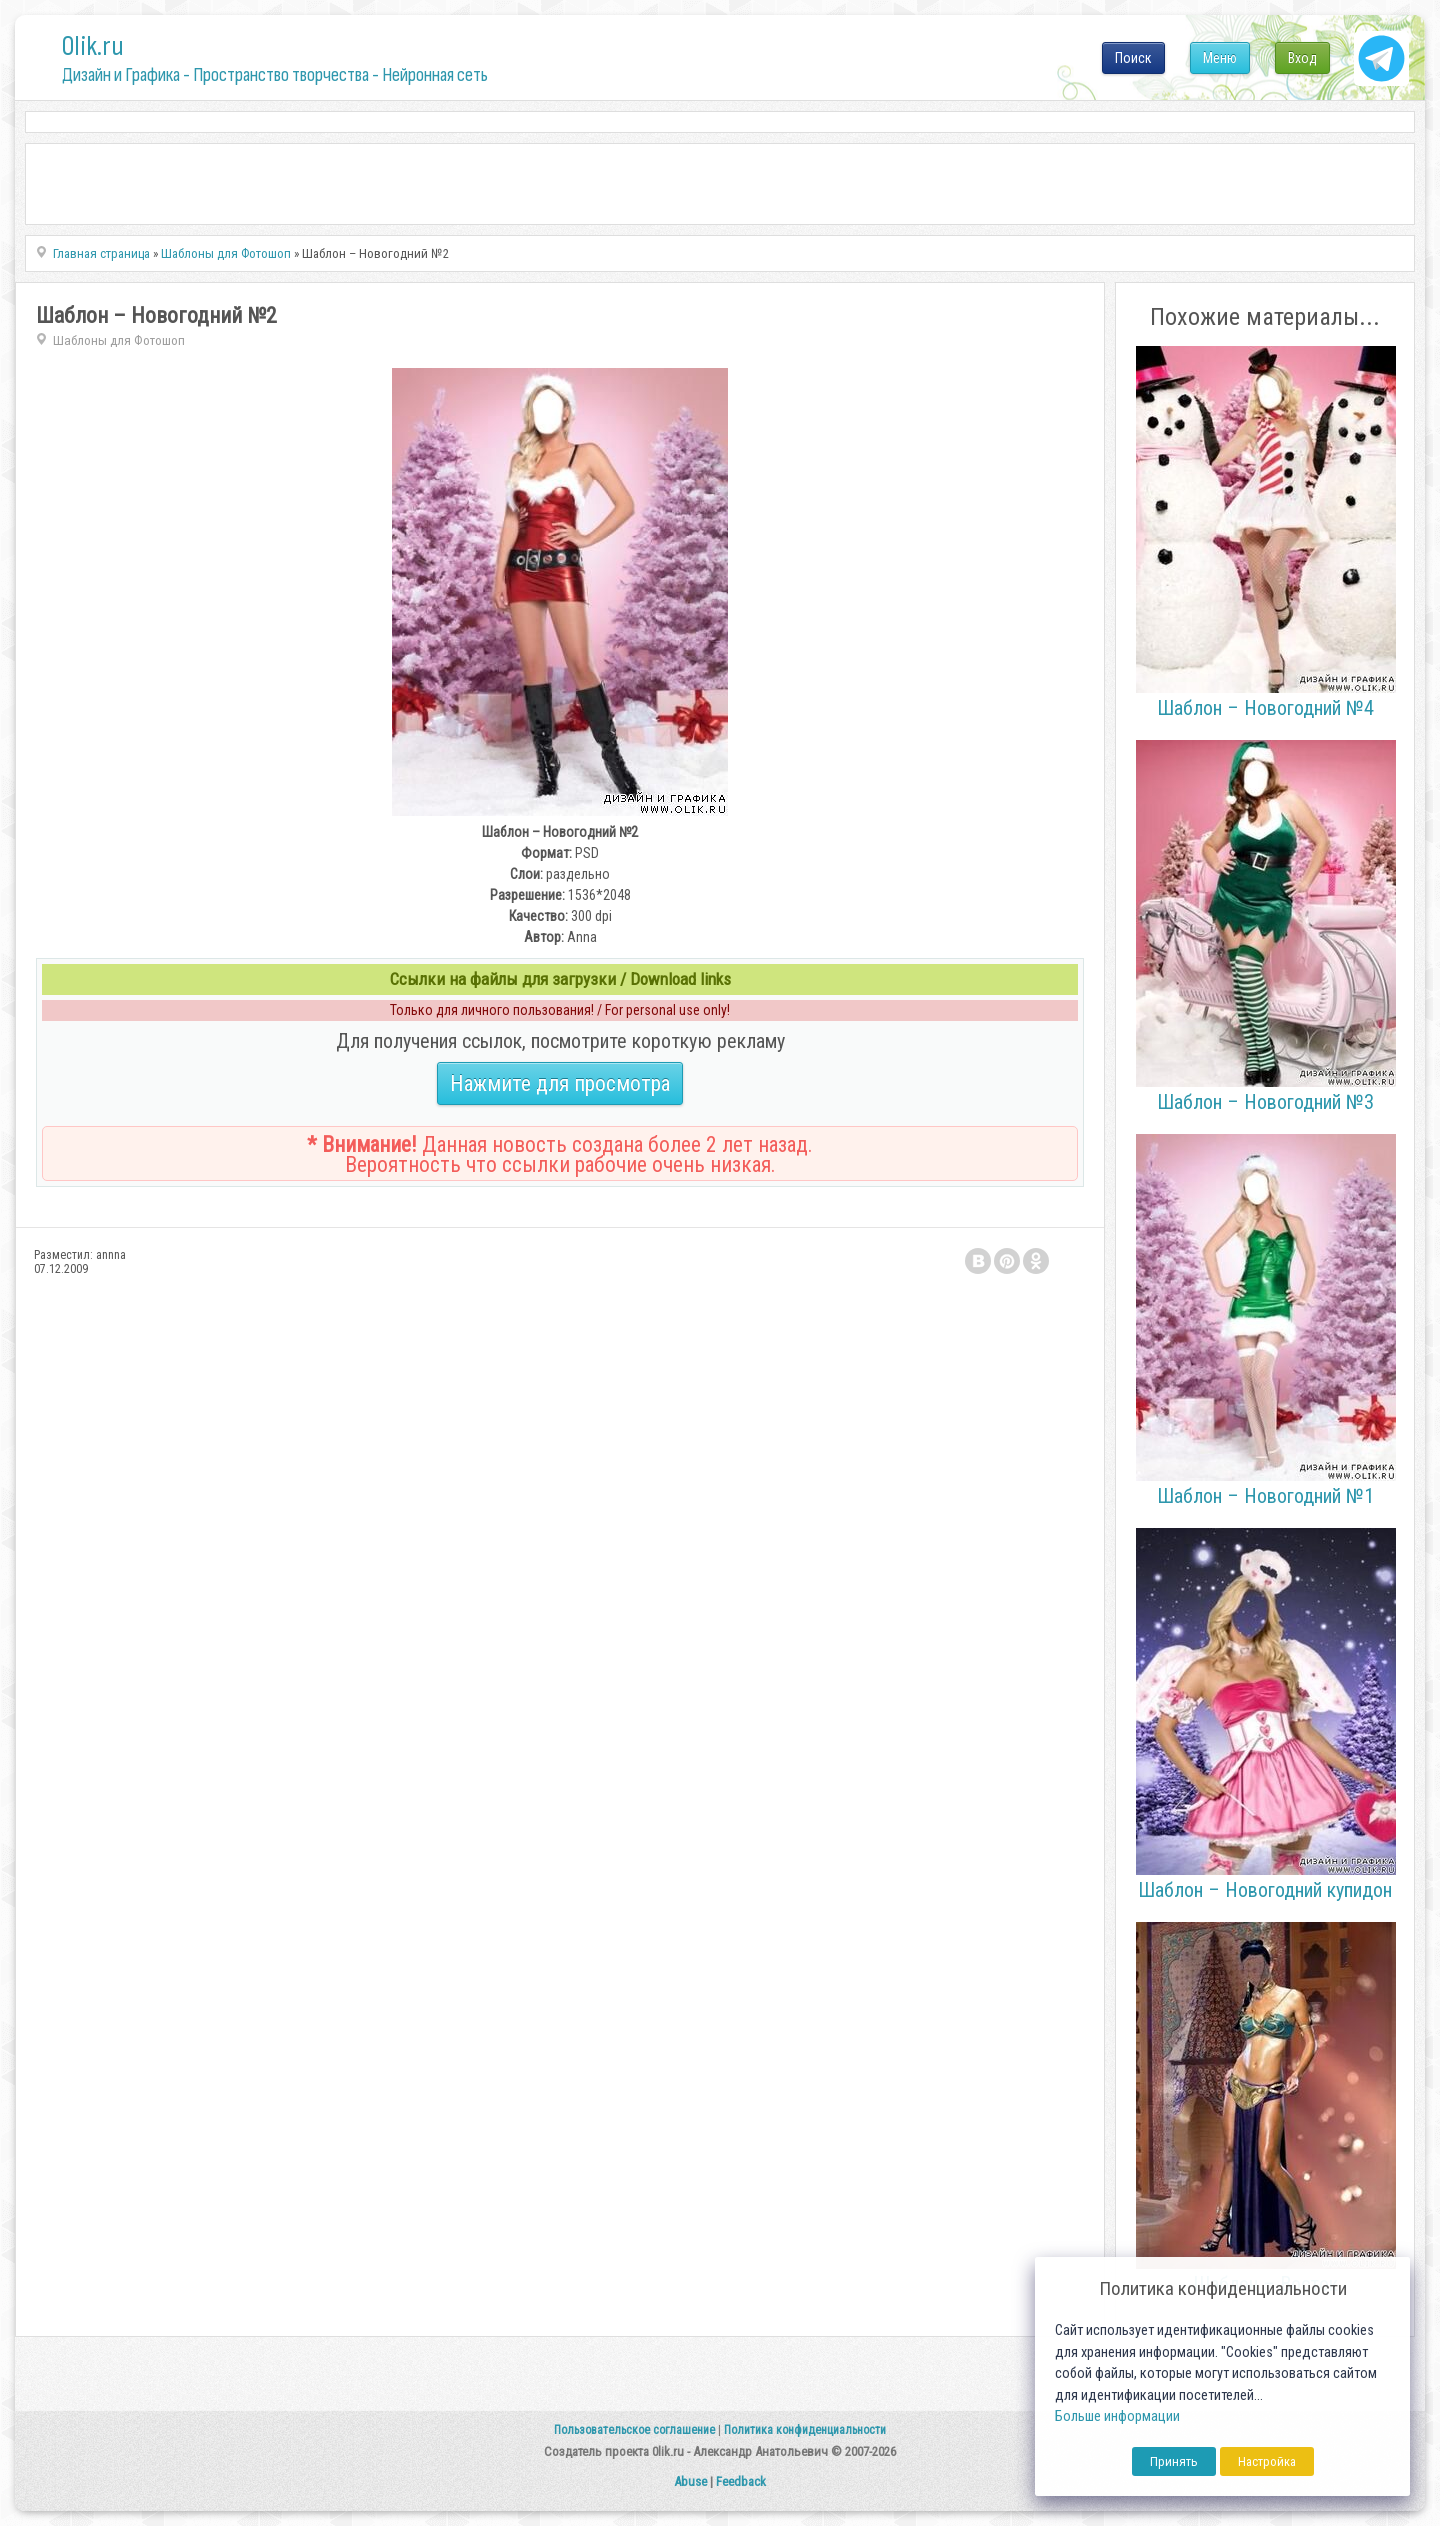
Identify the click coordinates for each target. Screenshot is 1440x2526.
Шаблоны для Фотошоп (119, 340)
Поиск (1133, 58)
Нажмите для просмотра (560, 1083)
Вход (1302, 58)
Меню (1220, 58)
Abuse (690, 2481)
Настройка (1267, 2461)
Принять (1174, 2461)
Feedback (741, 2481)
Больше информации (1117, 2416)
